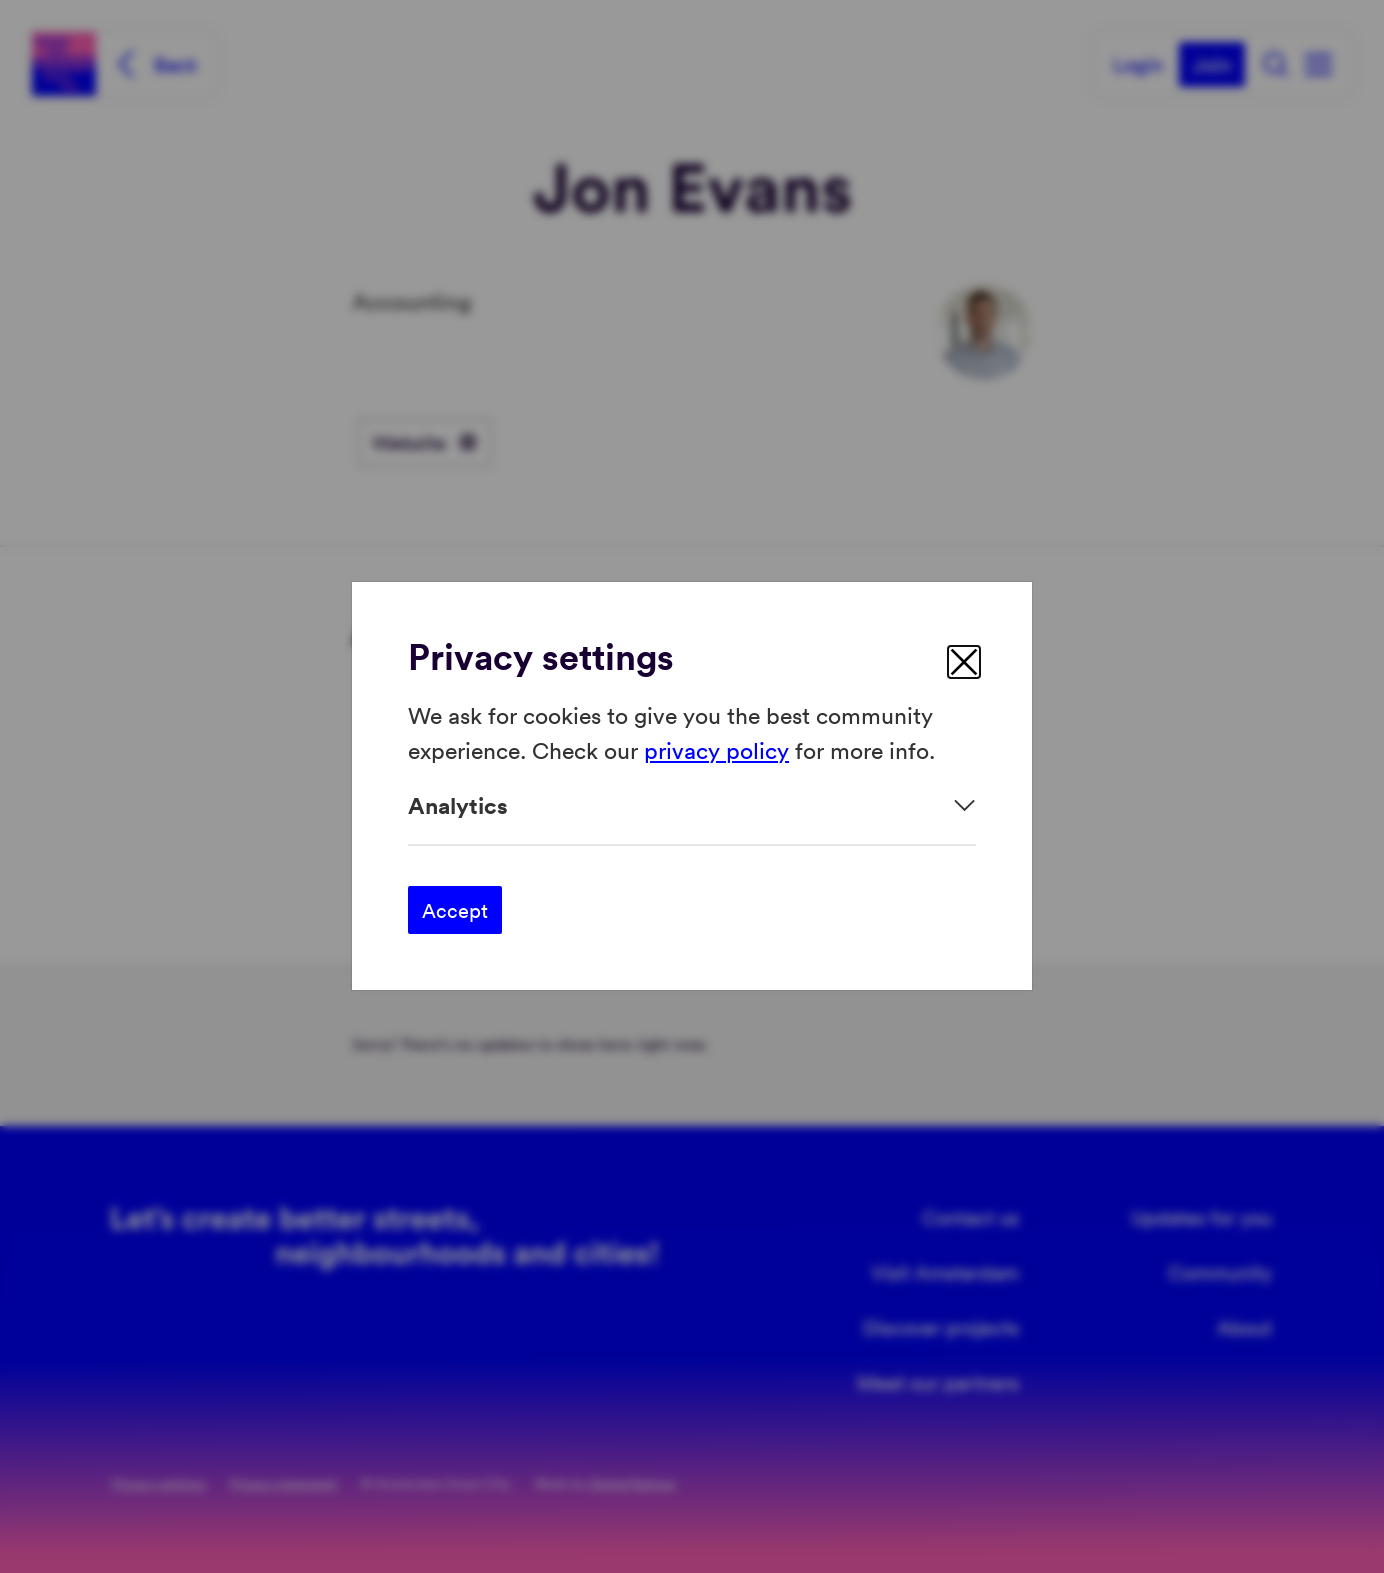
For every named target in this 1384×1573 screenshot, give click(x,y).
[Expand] (692, 805)
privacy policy (716, 749)
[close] (964, 662)
